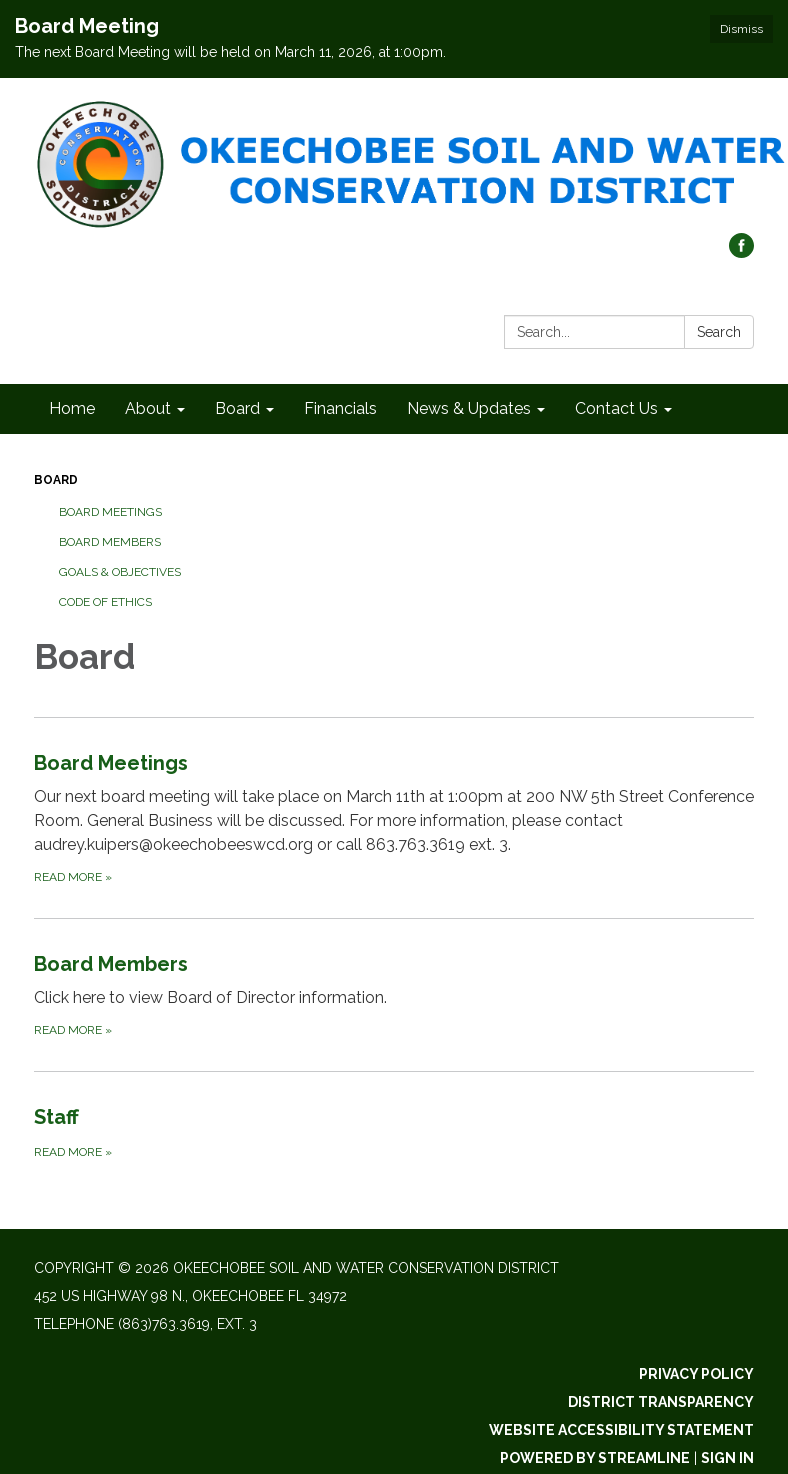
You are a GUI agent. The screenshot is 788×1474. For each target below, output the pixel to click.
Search (719, 332)
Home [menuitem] (72, 408)
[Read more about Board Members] (394, 994)
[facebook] (741, 252)
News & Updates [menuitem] (469, 408)
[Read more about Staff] (394, 1132)
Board (56, 480)
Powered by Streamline (595, 1458)
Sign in (727, 1458)
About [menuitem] (148, 408)
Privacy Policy (696, 1374)
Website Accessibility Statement (621, 1430)
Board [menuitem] (237, 408)
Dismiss (741, 29)
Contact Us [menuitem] (616, 408)
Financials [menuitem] (340, 408)
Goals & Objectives (120, 572)
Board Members (110, 542)
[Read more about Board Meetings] (394, 817)
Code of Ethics (105, 602)
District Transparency (661, 1402)
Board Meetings (110, 512)
